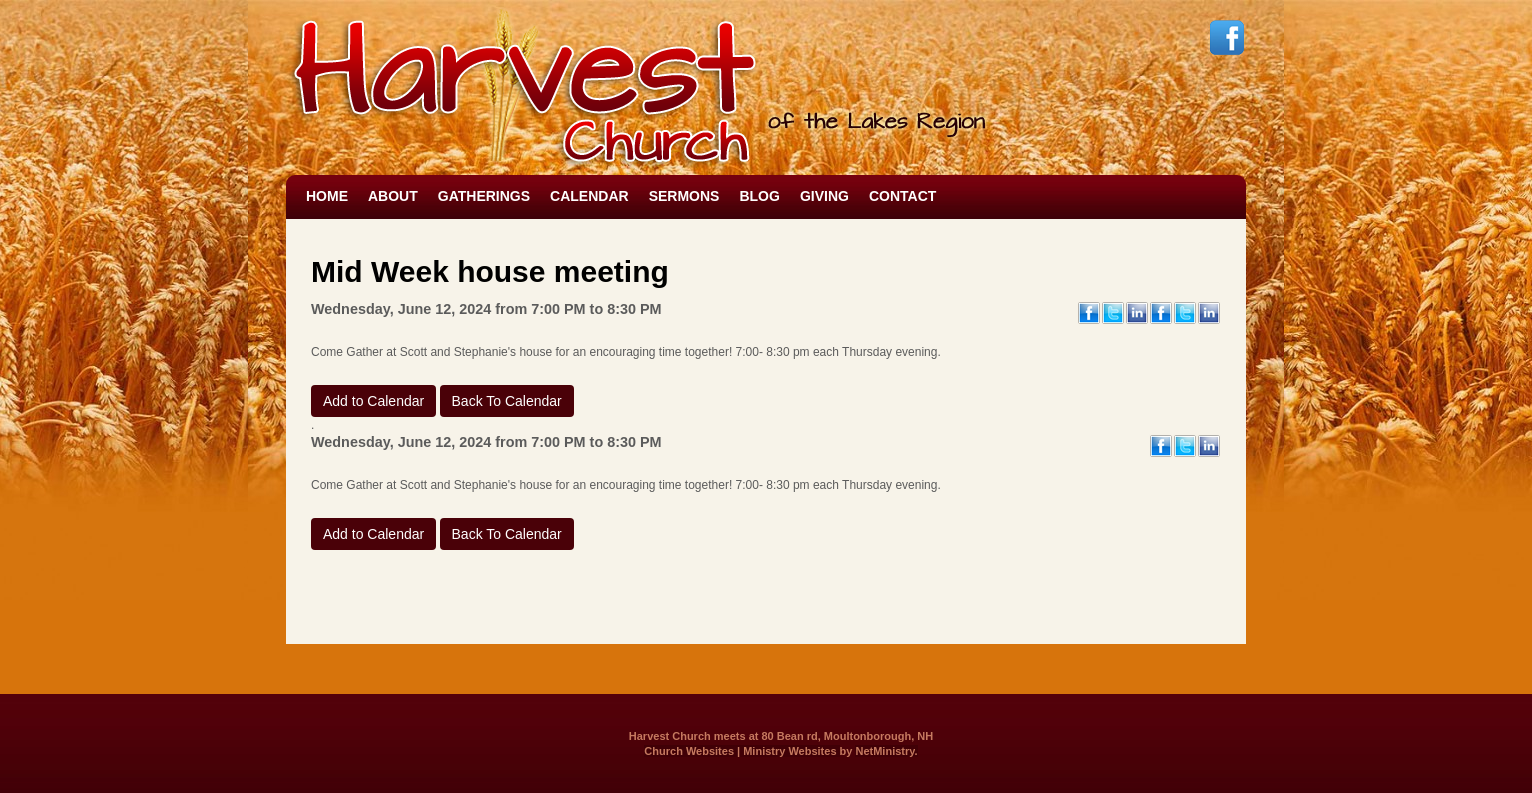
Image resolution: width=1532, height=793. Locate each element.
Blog (759, 196)
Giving (824, 196)
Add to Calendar (373, 401)
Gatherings (484, 196)
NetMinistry (884, 751)
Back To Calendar (507, 401)
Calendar (589, 196)
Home (327, 196)
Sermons (684, 196)
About (393, 196)
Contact (902, 196)
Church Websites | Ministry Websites (741, 751)
